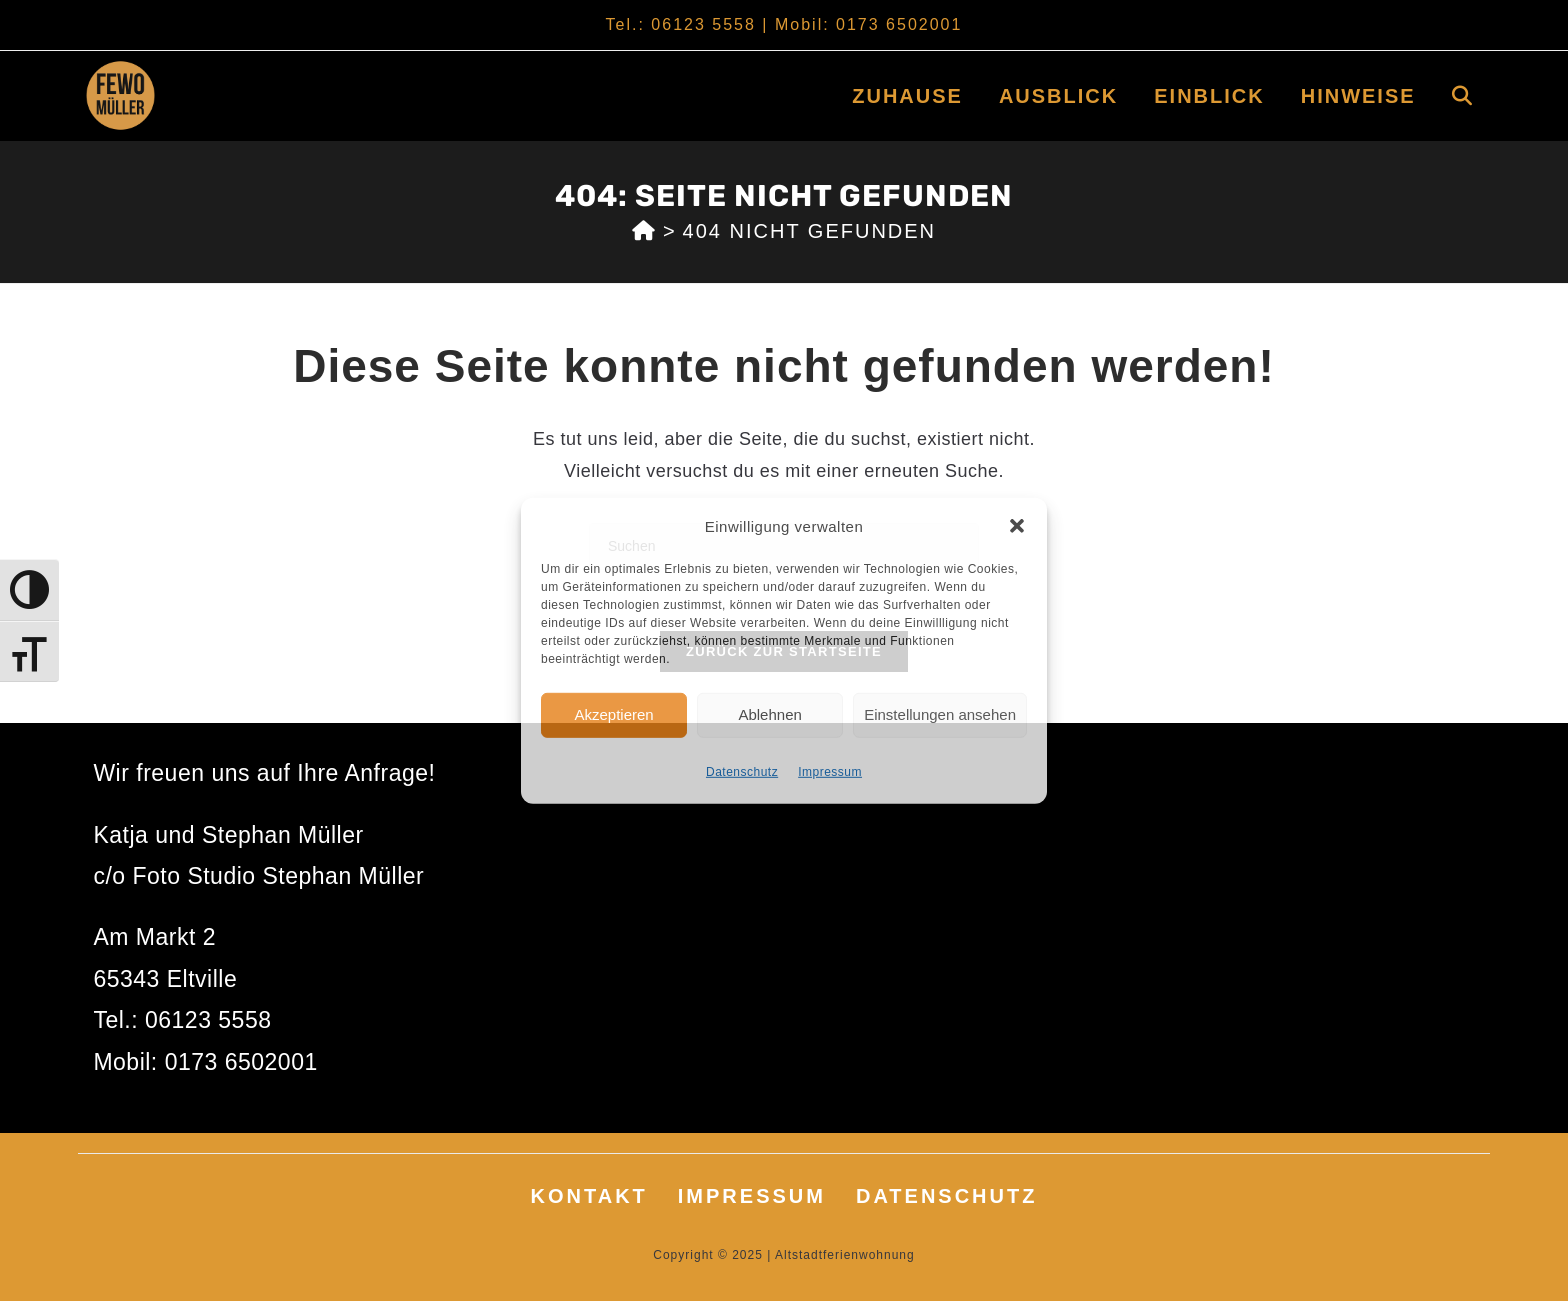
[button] (1017, 526)
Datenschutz (742, 771)
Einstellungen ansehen (940, 714)
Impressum (830, 771)
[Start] (644, 231)
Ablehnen (769, 714)
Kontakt (589, 1196)
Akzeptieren (613, 714)
